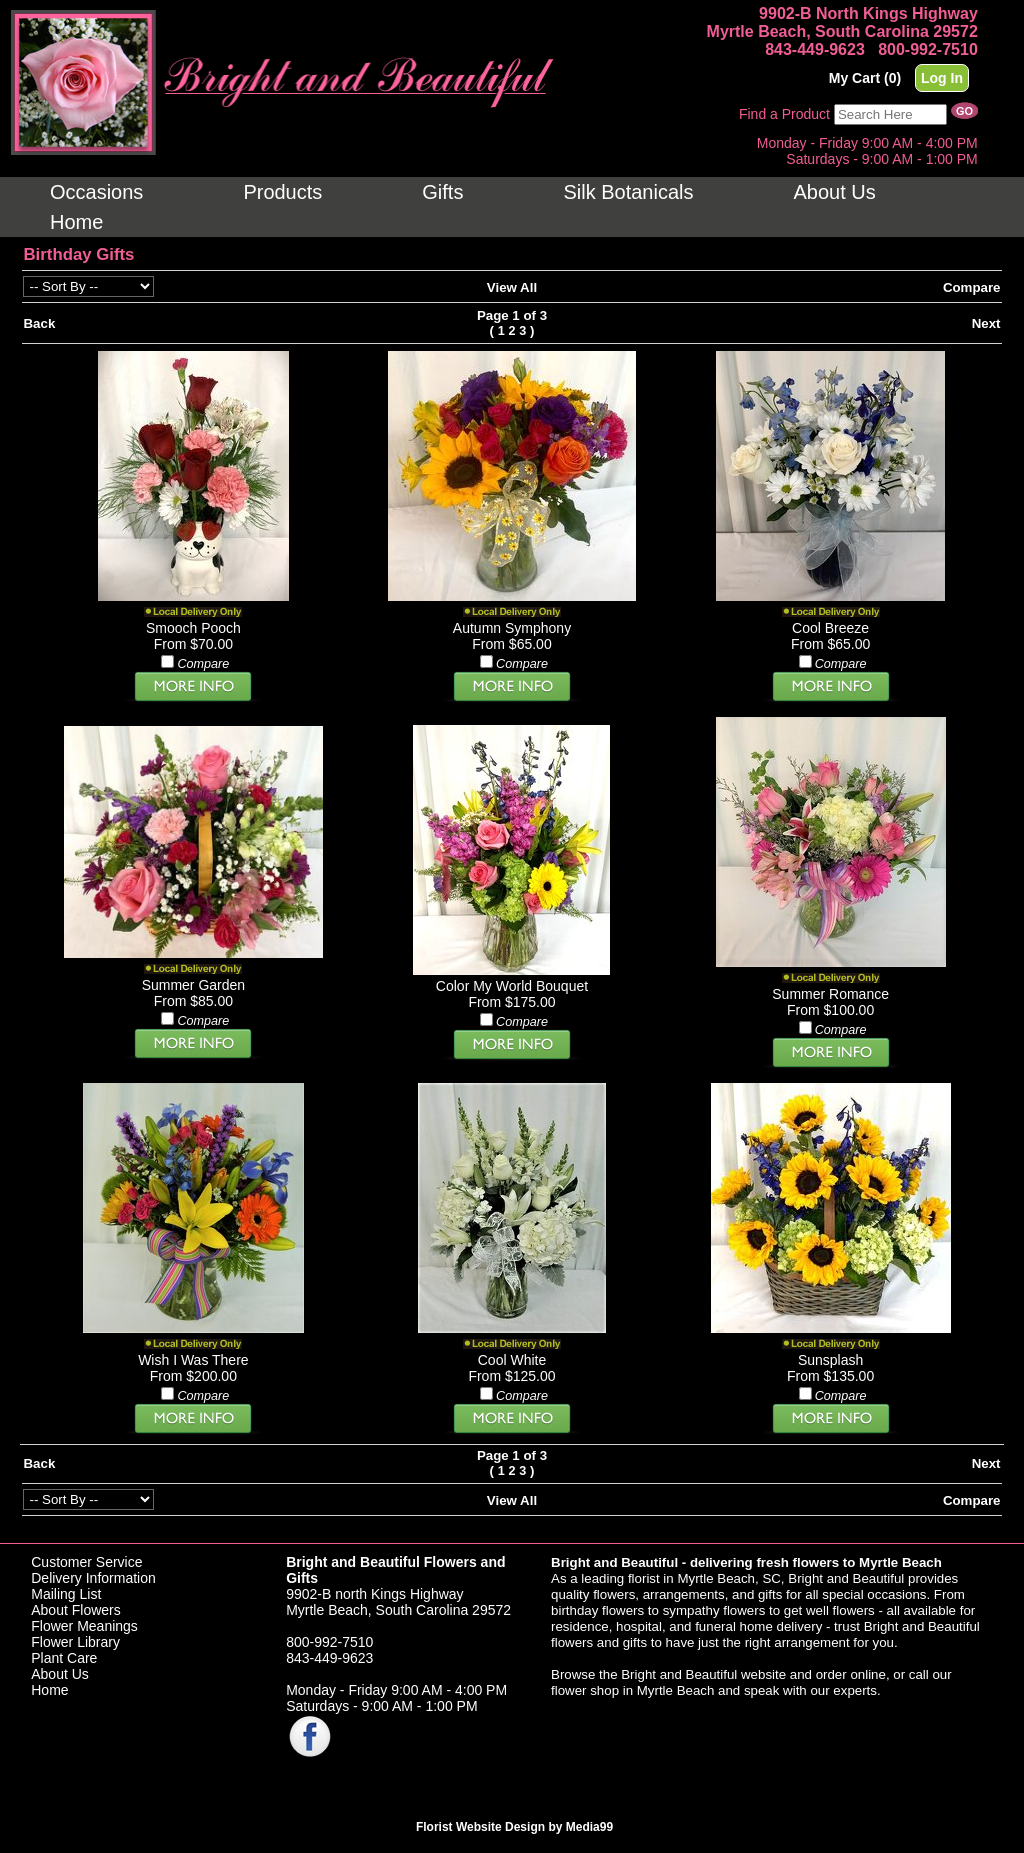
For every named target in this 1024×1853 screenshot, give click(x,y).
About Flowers (75, 1610)
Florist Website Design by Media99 (514, 1827)
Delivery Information (93, 1578)
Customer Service (86, 1562)
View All (512, 287)
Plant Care (64, 1658)
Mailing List (66, 1594)
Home (49, 1690)
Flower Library (75, 1642)
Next (986, 323)
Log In (942, 78)
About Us (60, 1674)
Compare (972, 287)
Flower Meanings (84, 1626)
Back (39, 323)
